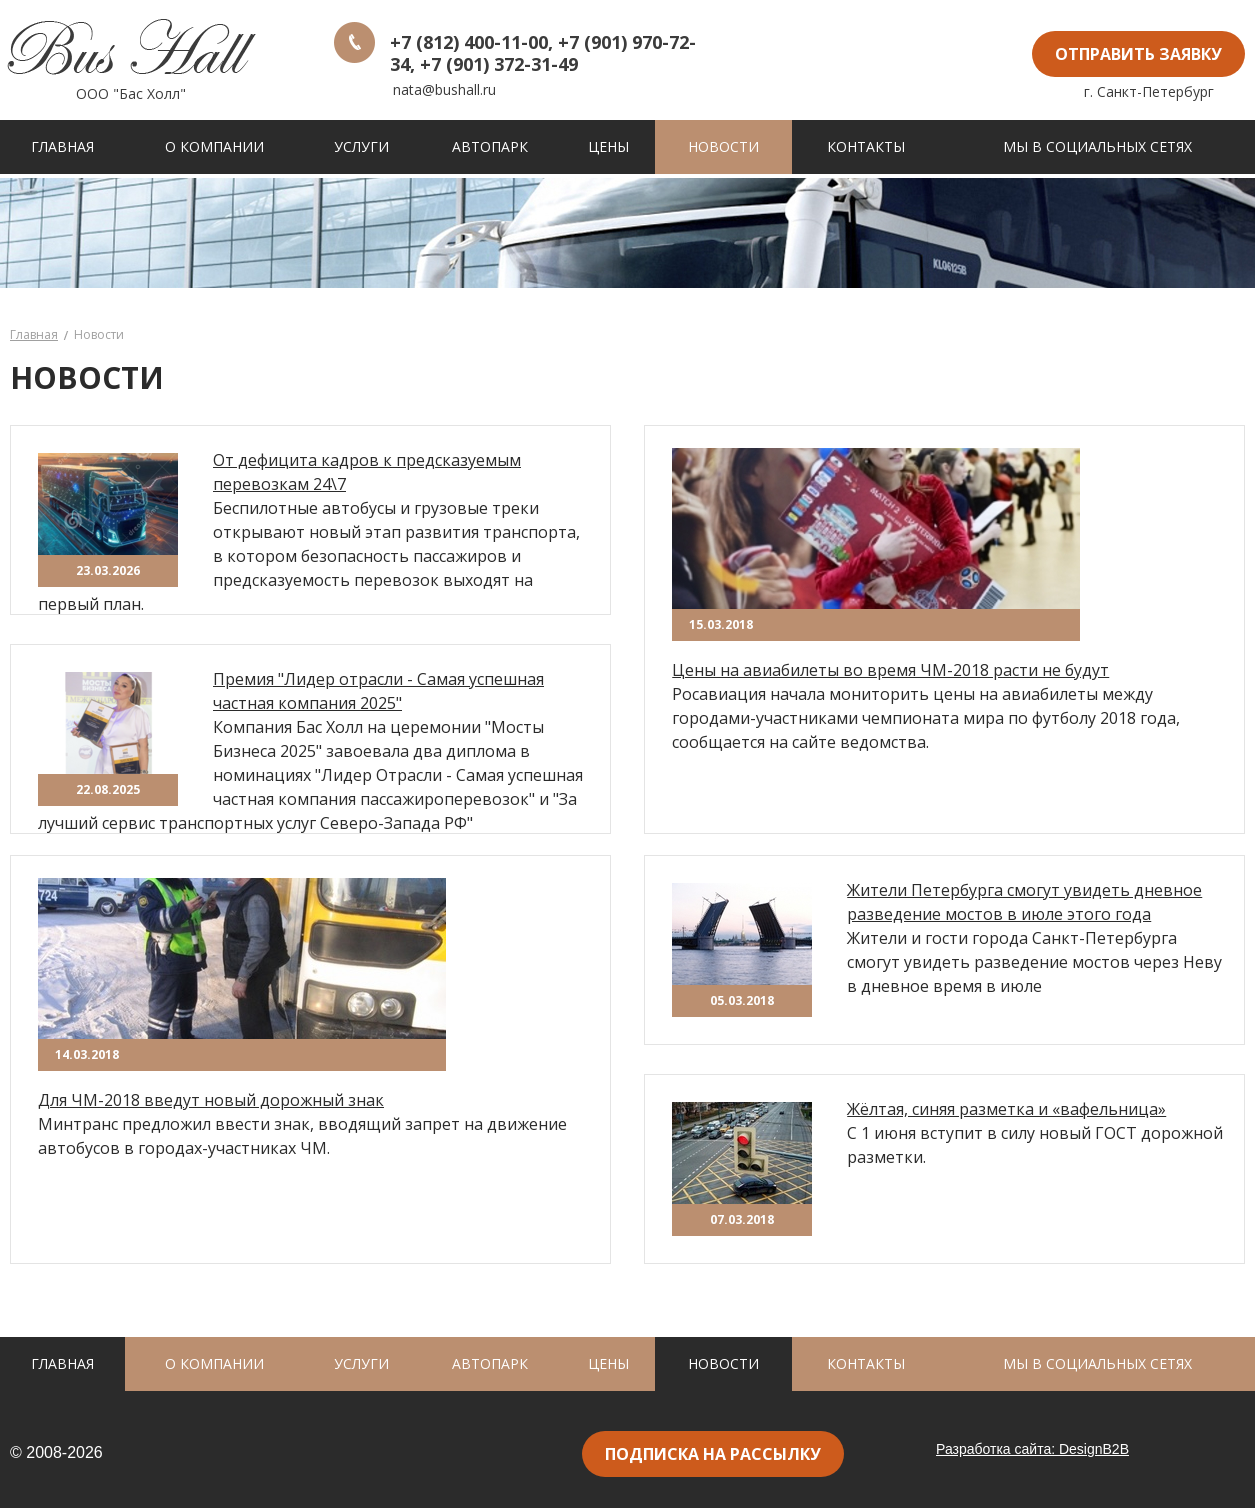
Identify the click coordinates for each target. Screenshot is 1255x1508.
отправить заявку (1138, 54)
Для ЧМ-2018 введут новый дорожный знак (211, 1100)
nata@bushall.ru (444, 89)
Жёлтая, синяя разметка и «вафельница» (1006, 1109)
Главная (34, 334)
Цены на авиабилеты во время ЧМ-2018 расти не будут (890, 670)
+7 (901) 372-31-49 (499, 64)
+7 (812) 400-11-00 (469, 42)
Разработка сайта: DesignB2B (1032, 1449)
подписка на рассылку (713, 1454)
